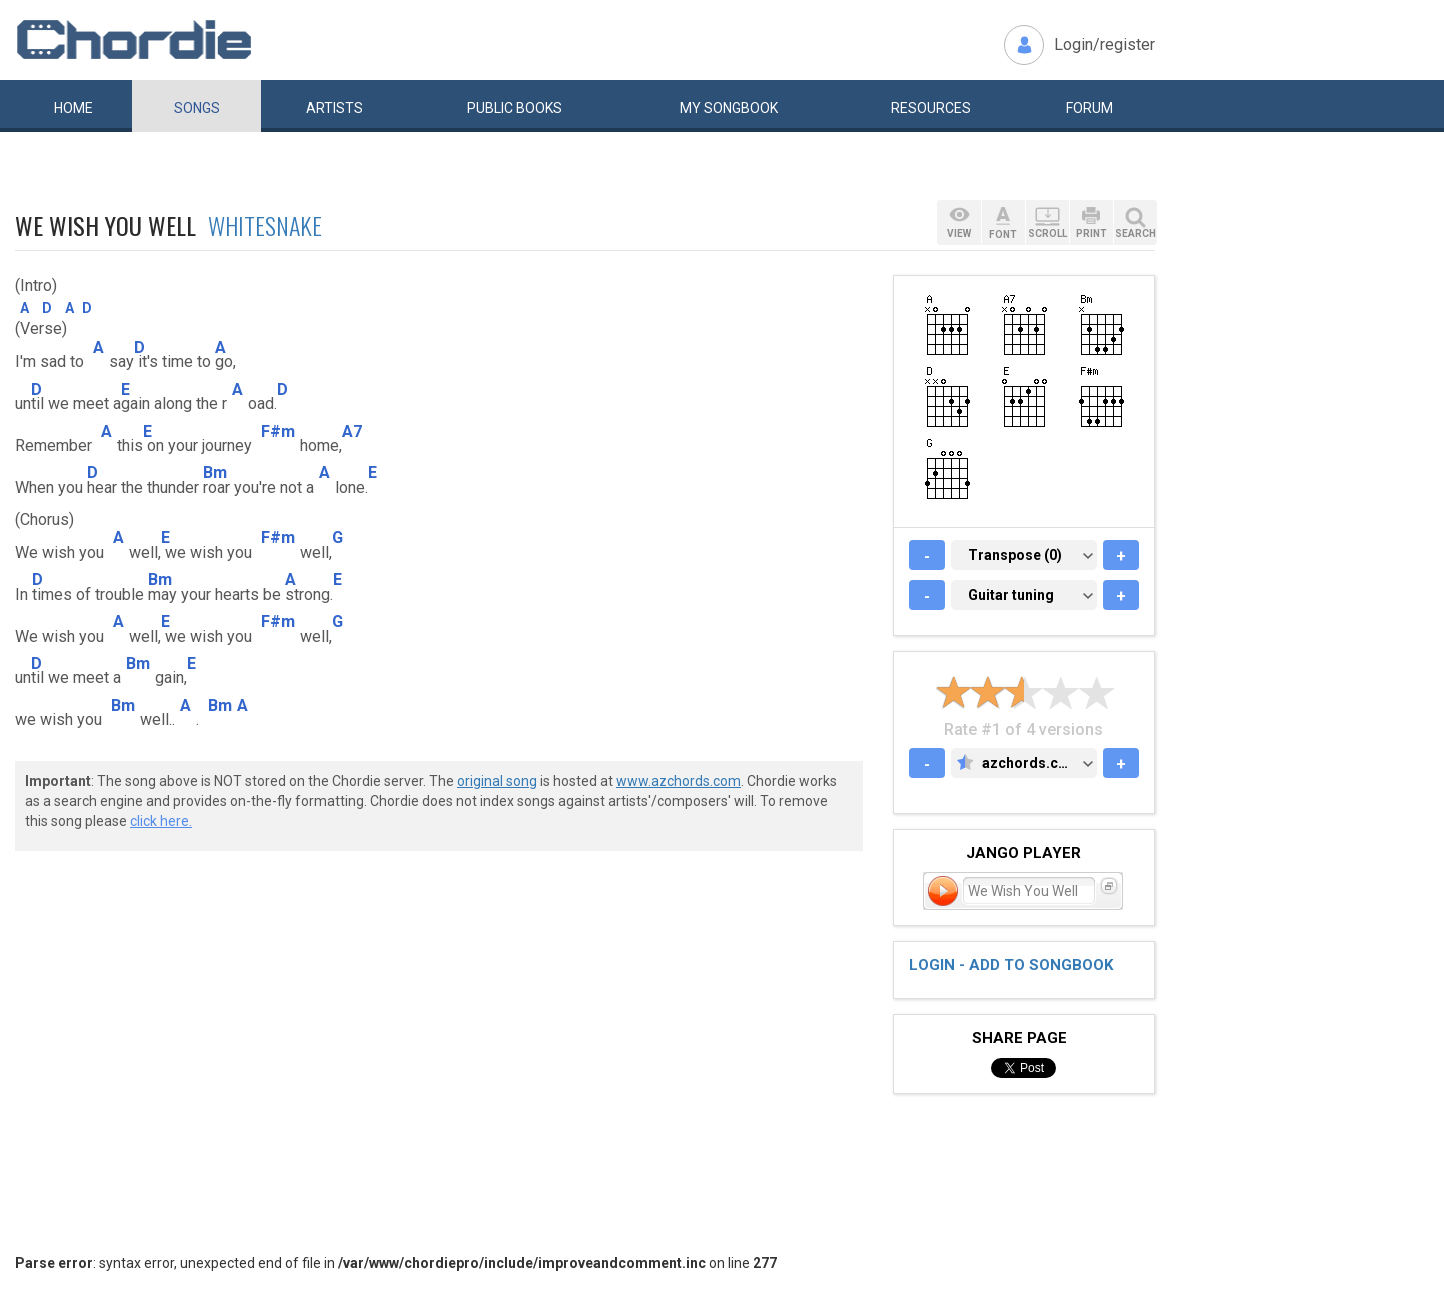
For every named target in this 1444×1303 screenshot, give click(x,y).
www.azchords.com (678, 781)
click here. (161, 821)
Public (514, 108)
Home (73, 108)
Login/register (1104, 44)
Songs (197, 108)
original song (497, 781)
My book (729, 108)
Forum (1089, 108)
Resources (931, 108)
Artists (334, 108)
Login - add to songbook (1011, 965)
